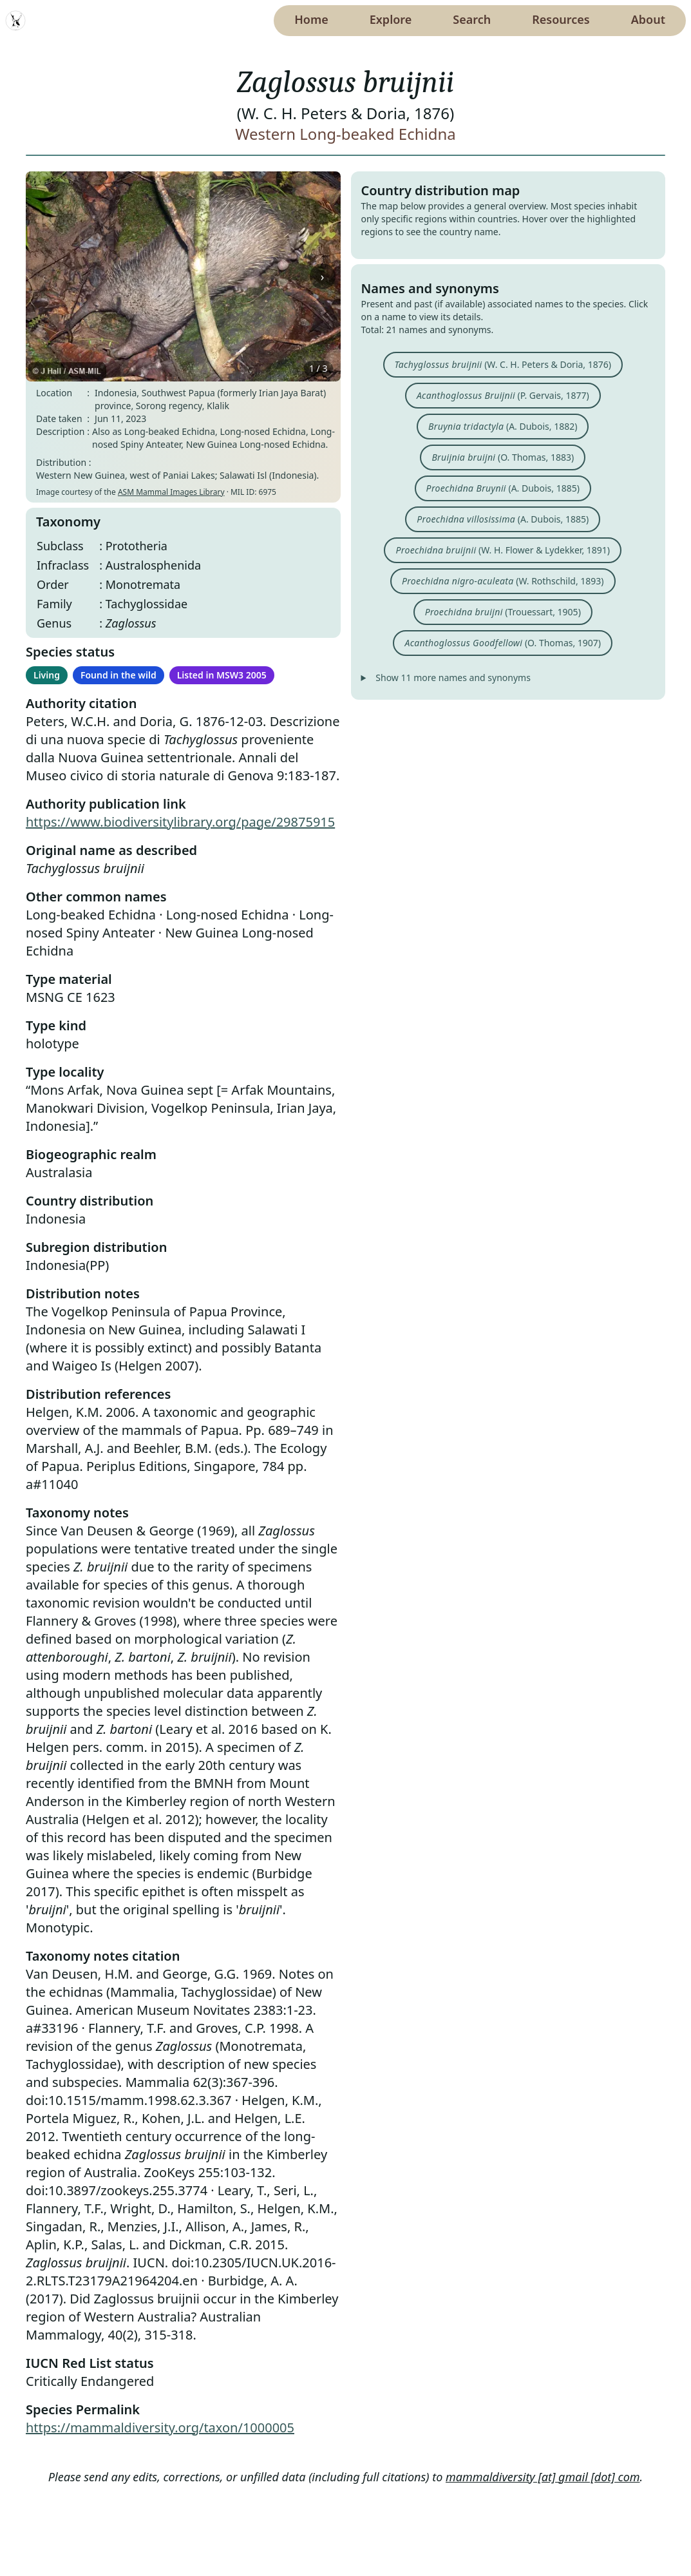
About (648, 19)
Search (472, 19)
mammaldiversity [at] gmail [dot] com (543, 2477)
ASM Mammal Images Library (171, 491)
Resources (560, 19)
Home (311, 19)
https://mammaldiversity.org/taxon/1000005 (160, 2427)
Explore (391, 19)
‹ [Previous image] (44, 276)
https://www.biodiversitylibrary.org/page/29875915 (180, 822)
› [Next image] (323, 276)
